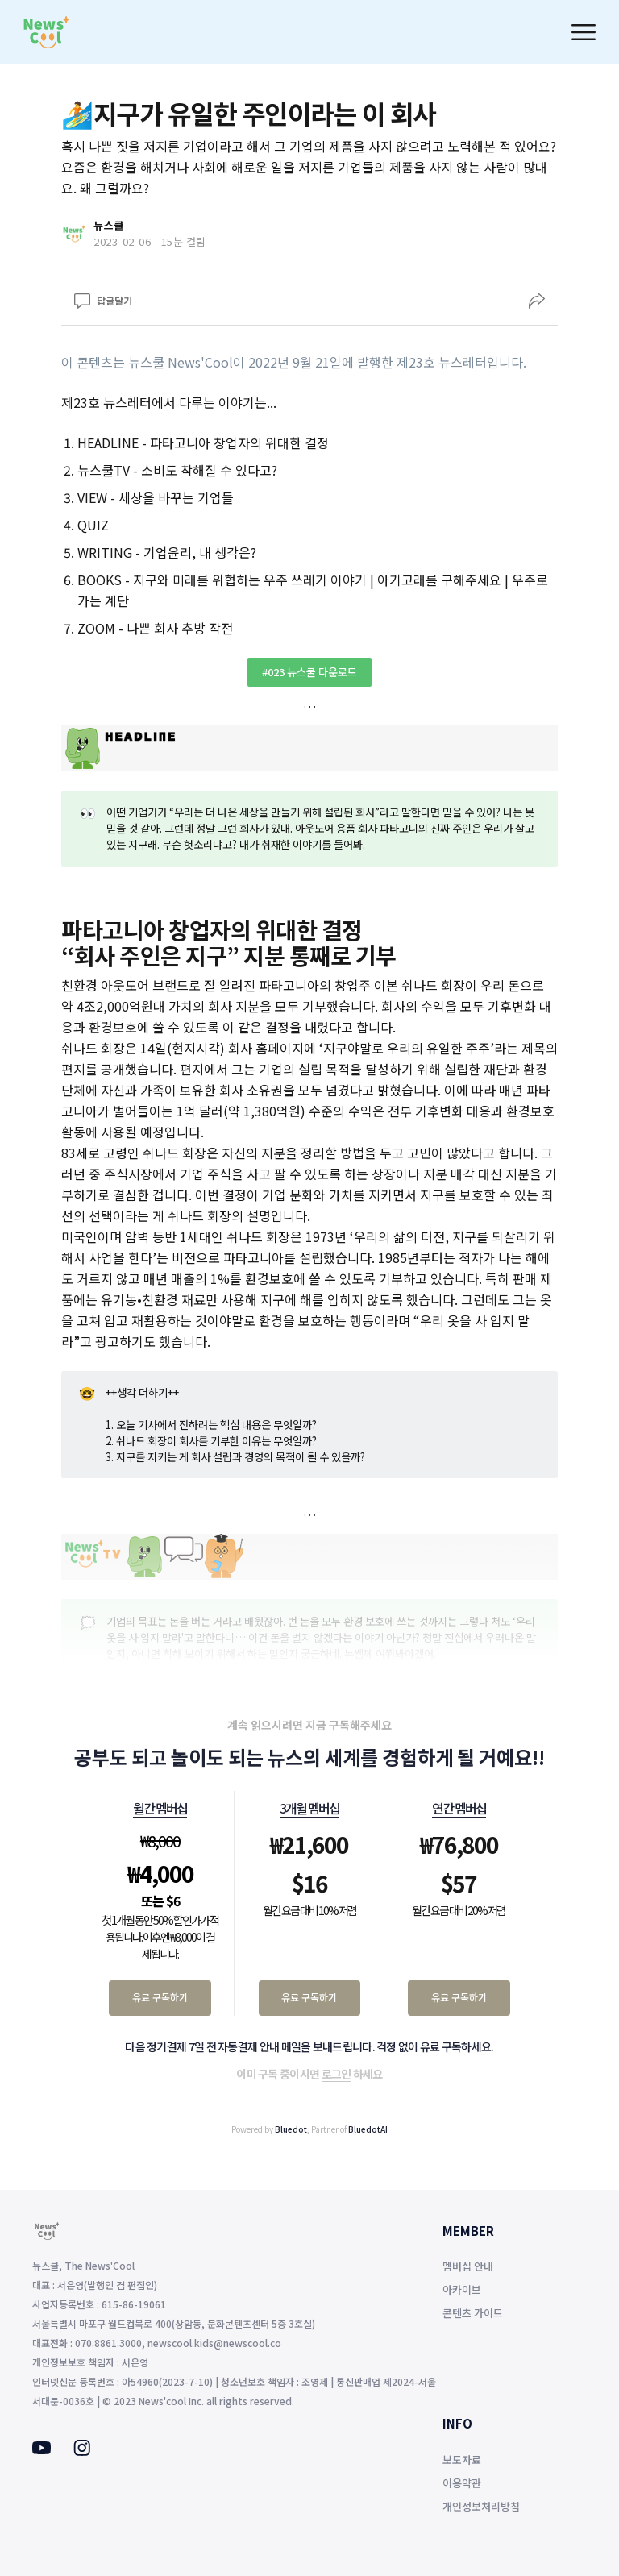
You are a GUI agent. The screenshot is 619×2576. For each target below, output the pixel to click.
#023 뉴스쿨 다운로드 (309, 671)
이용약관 (461, 2483)
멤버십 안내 (467, 2266)
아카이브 (461, 2289)
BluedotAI (368, 2129)
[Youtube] (41, 2449)
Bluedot (291, 2129)
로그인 (336, 2074)
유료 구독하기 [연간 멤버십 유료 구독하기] (459, 1997)
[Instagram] (81, 2451)
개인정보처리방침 (481, 2506)
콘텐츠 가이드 (472, 2313)
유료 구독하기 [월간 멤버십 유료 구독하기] (160, 1997)
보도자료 (461, 2459)
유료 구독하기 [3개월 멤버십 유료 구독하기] (309, 1997)
